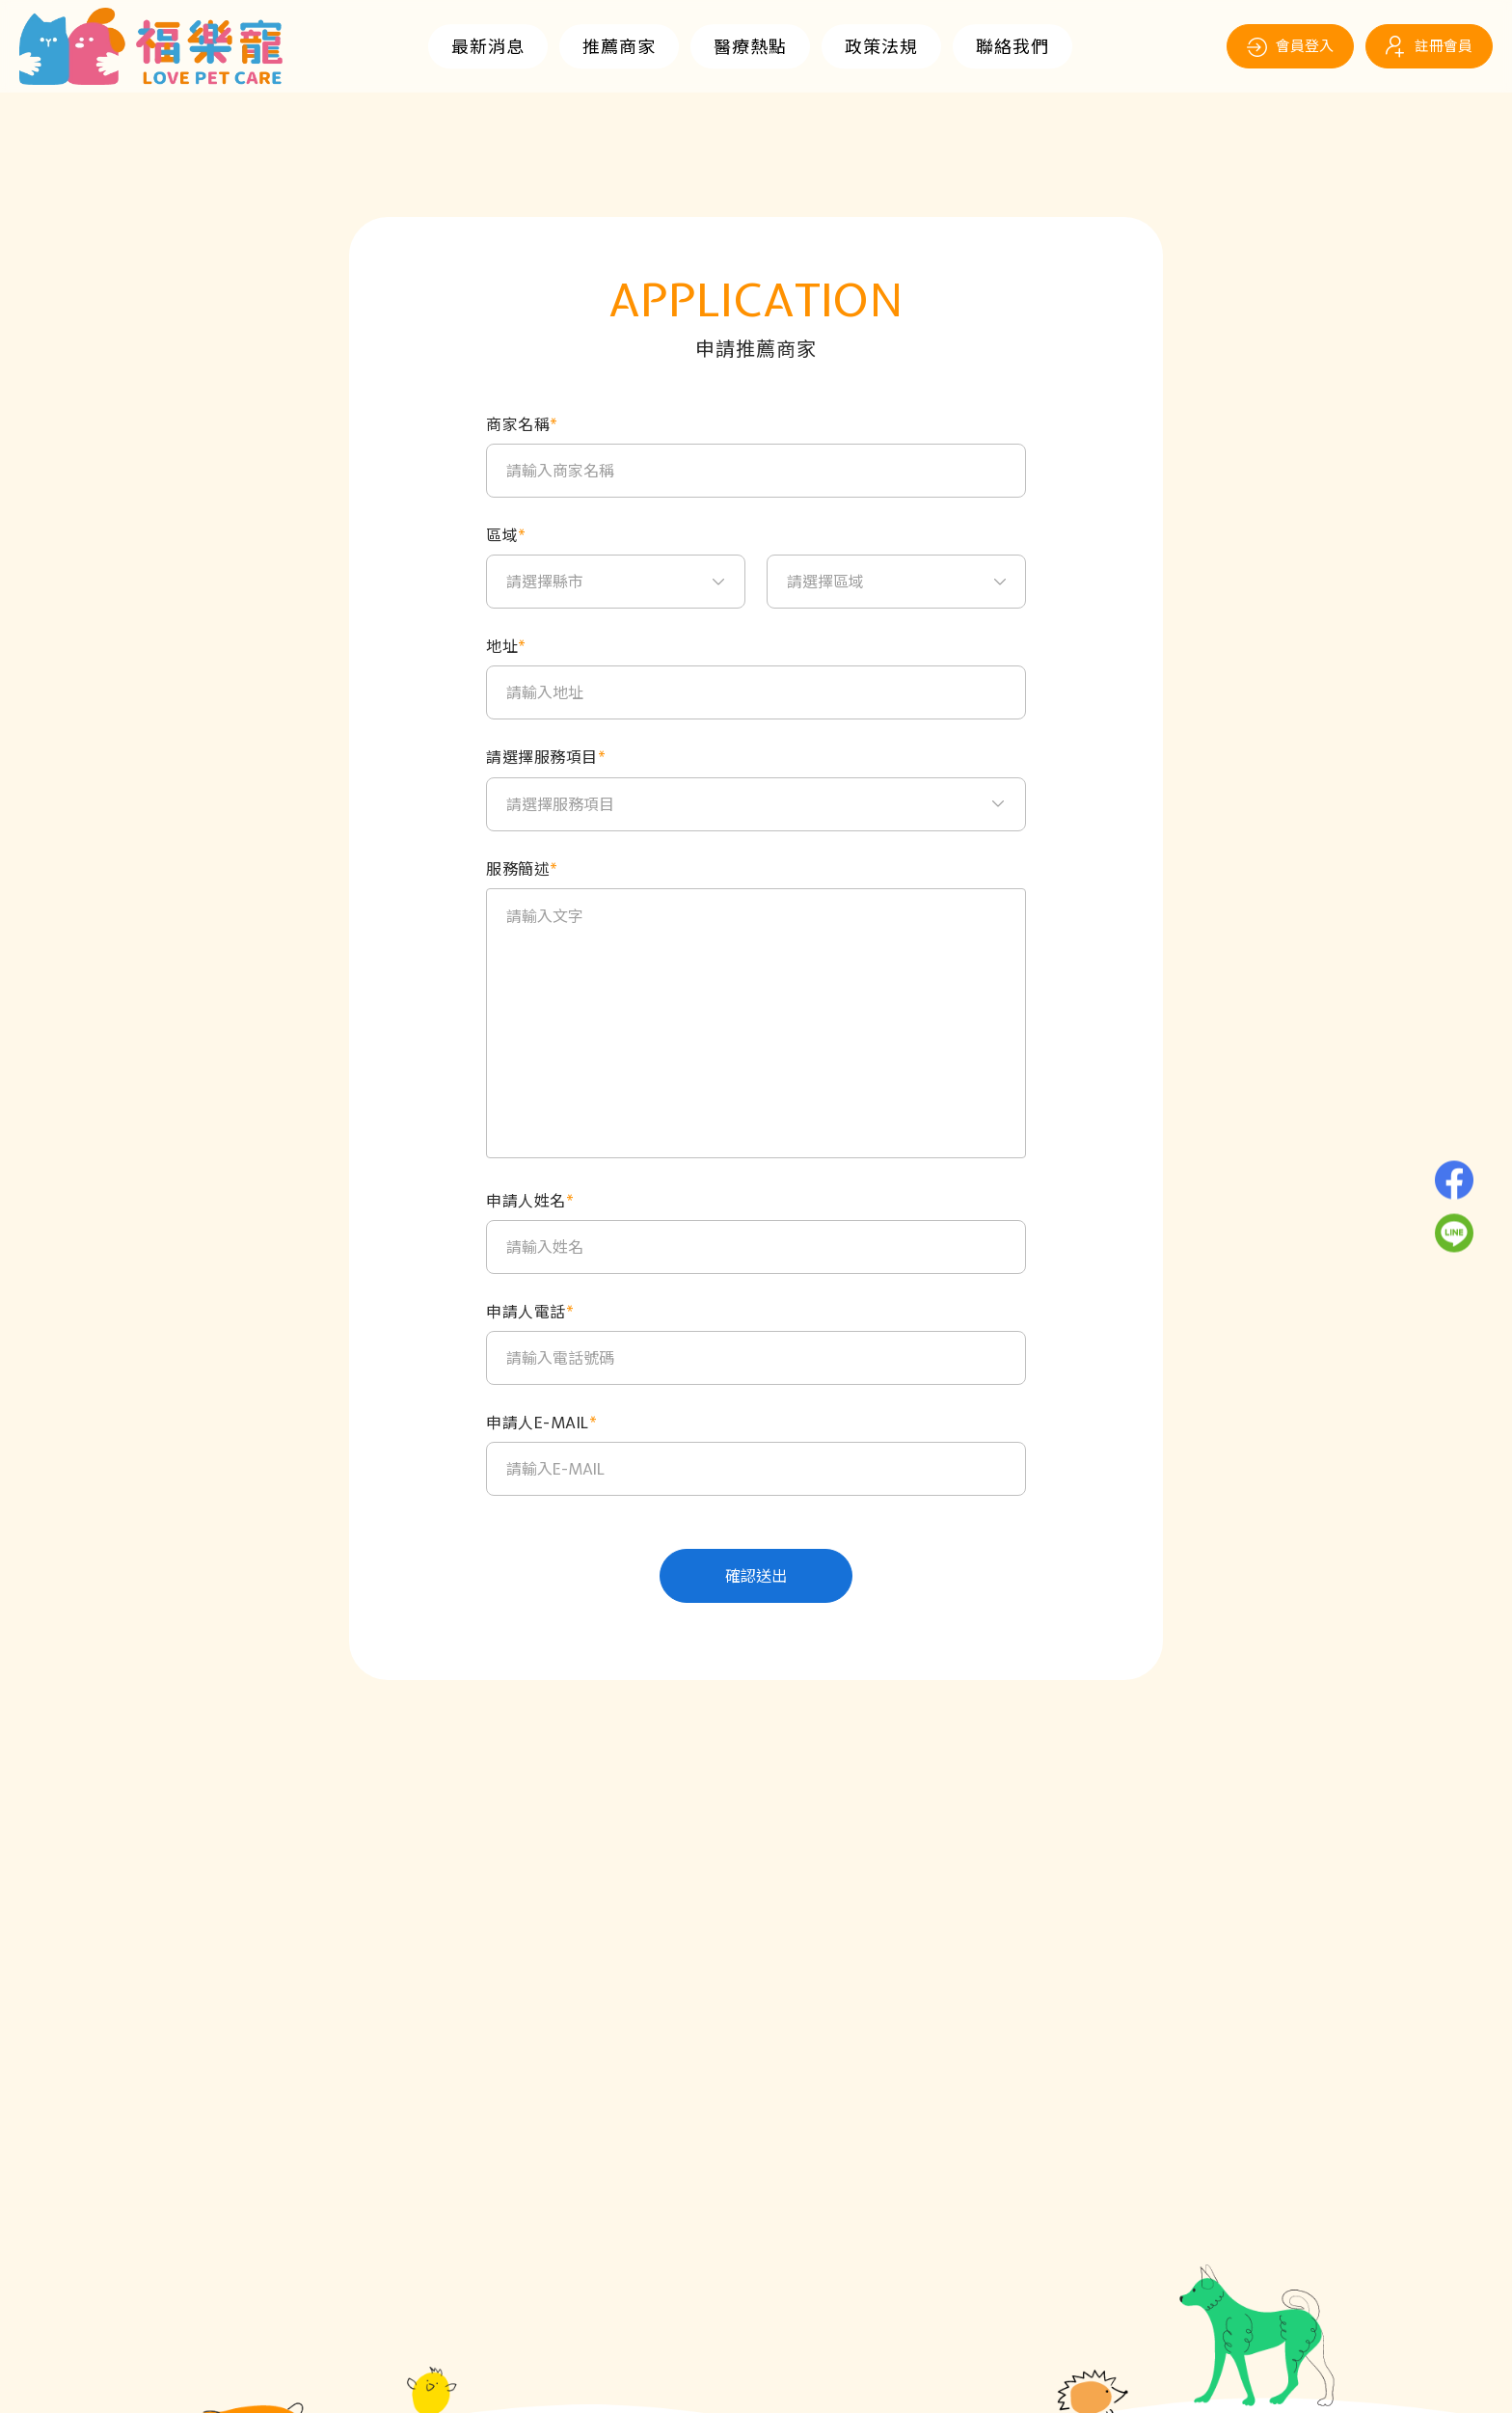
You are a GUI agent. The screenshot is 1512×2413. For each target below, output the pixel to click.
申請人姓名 (530, 1201)
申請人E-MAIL (541, 1423)
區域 (506, 536)
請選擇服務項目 (546, 757)
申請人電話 (530, 1312)
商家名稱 (522, 425)
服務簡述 (522, 869)
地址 (506, 646)
